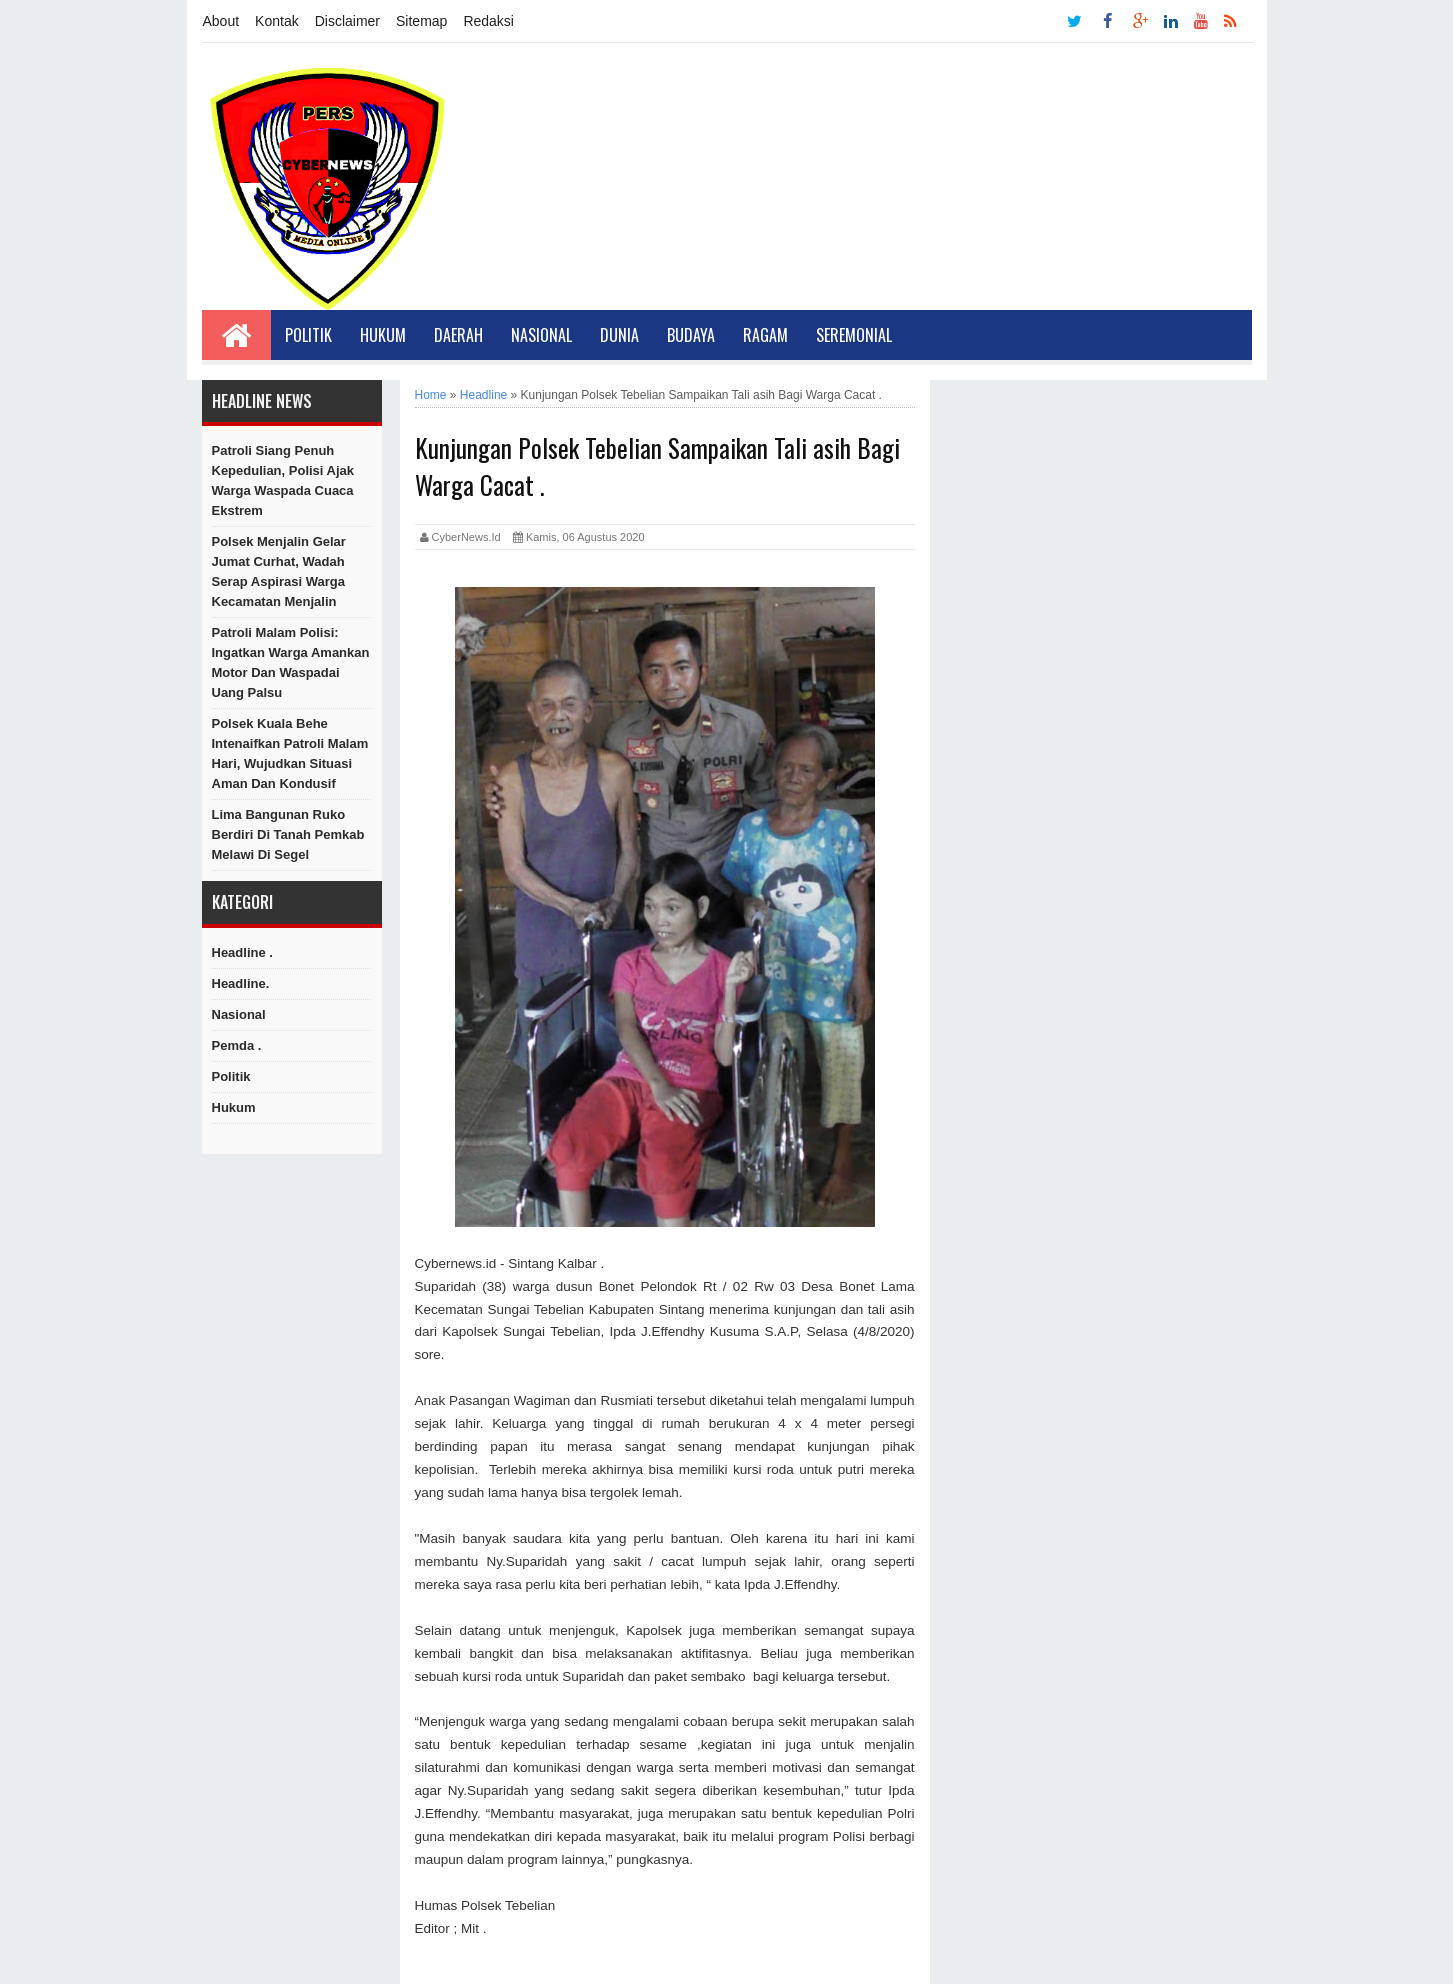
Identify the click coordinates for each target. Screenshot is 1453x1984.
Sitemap (421, 21)
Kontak (277, 21)
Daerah (458, 335)
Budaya (691, 335)
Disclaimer (347, 21)
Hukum (383, 335)
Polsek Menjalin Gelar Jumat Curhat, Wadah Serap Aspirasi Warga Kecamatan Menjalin (279, 571)
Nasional (541, 335)
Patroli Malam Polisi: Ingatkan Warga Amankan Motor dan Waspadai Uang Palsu (291, 662)
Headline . (242, 952)
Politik (308, 335)
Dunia (619, 335)
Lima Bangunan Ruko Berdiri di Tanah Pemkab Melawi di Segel (288, 834)
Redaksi (488, 21)
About (221, 21)
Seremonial (854, 335)
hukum (234, 1107)
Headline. (241, 983)
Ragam (765, 335)
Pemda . (237, 1045)
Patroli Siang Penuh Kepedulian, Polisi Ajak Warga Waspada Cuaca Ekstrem (283, 480)
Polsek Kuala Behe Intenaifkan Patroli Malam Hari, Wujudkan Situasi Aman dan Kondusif (290, 753)
